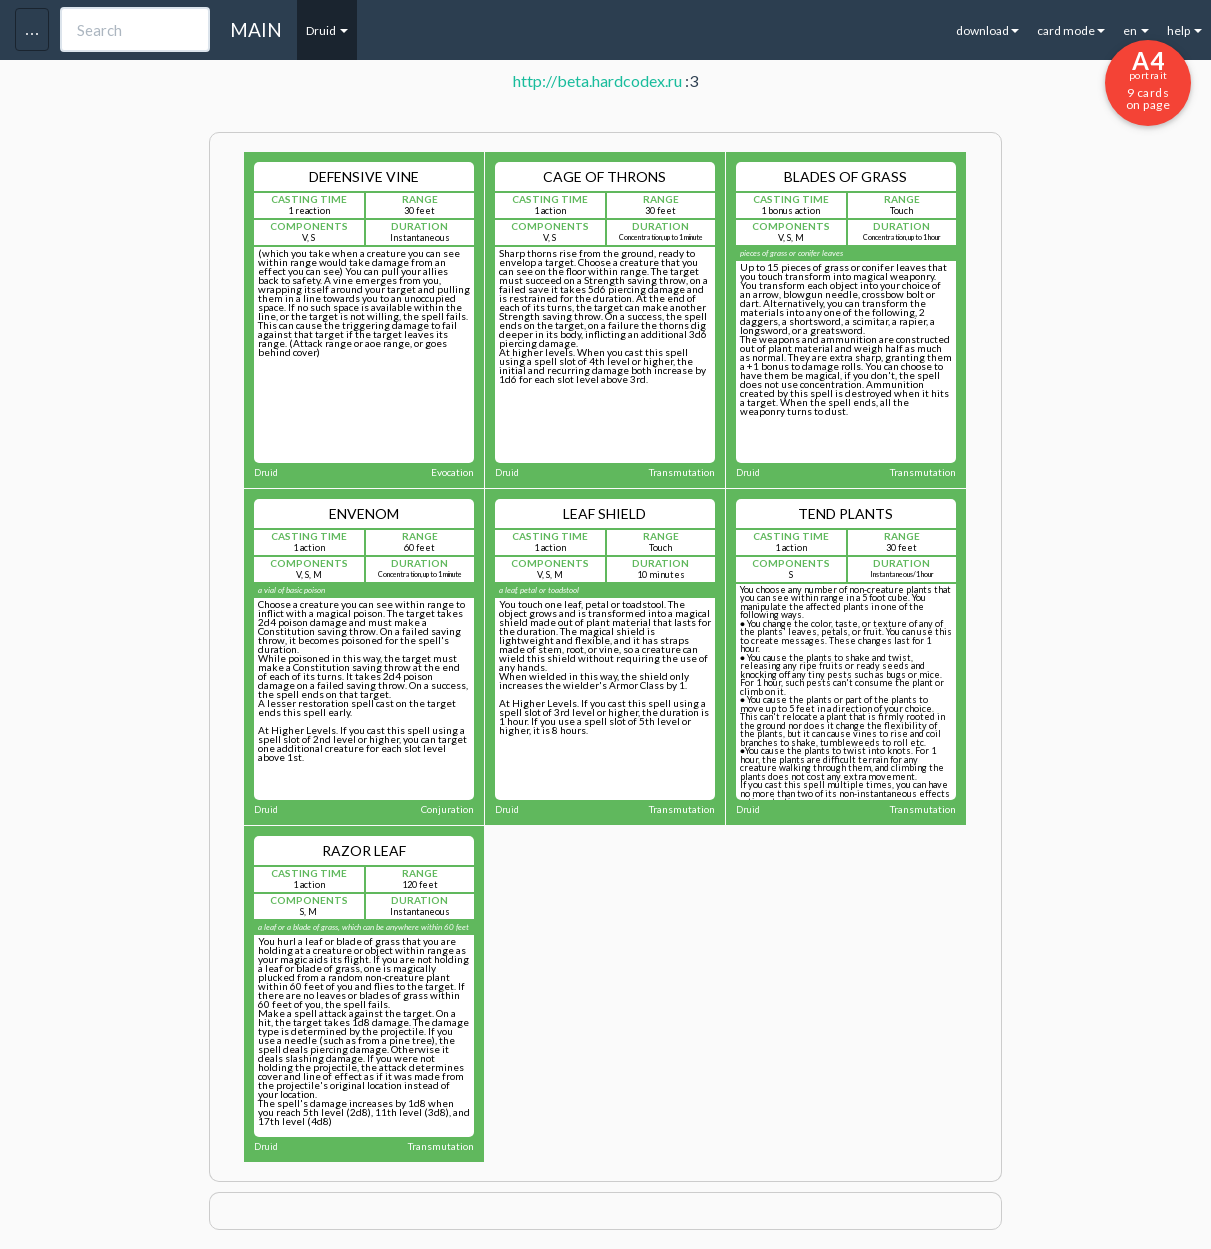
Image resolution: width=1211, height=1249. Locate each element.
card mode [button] (1071, 30)
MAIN (256, 29)
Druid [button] (327, 30)
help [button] (1184, 30)
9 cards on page (1148, 79)
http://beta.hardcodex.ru (597, 80)
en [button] (1136, 30)
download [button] (987, 30)
